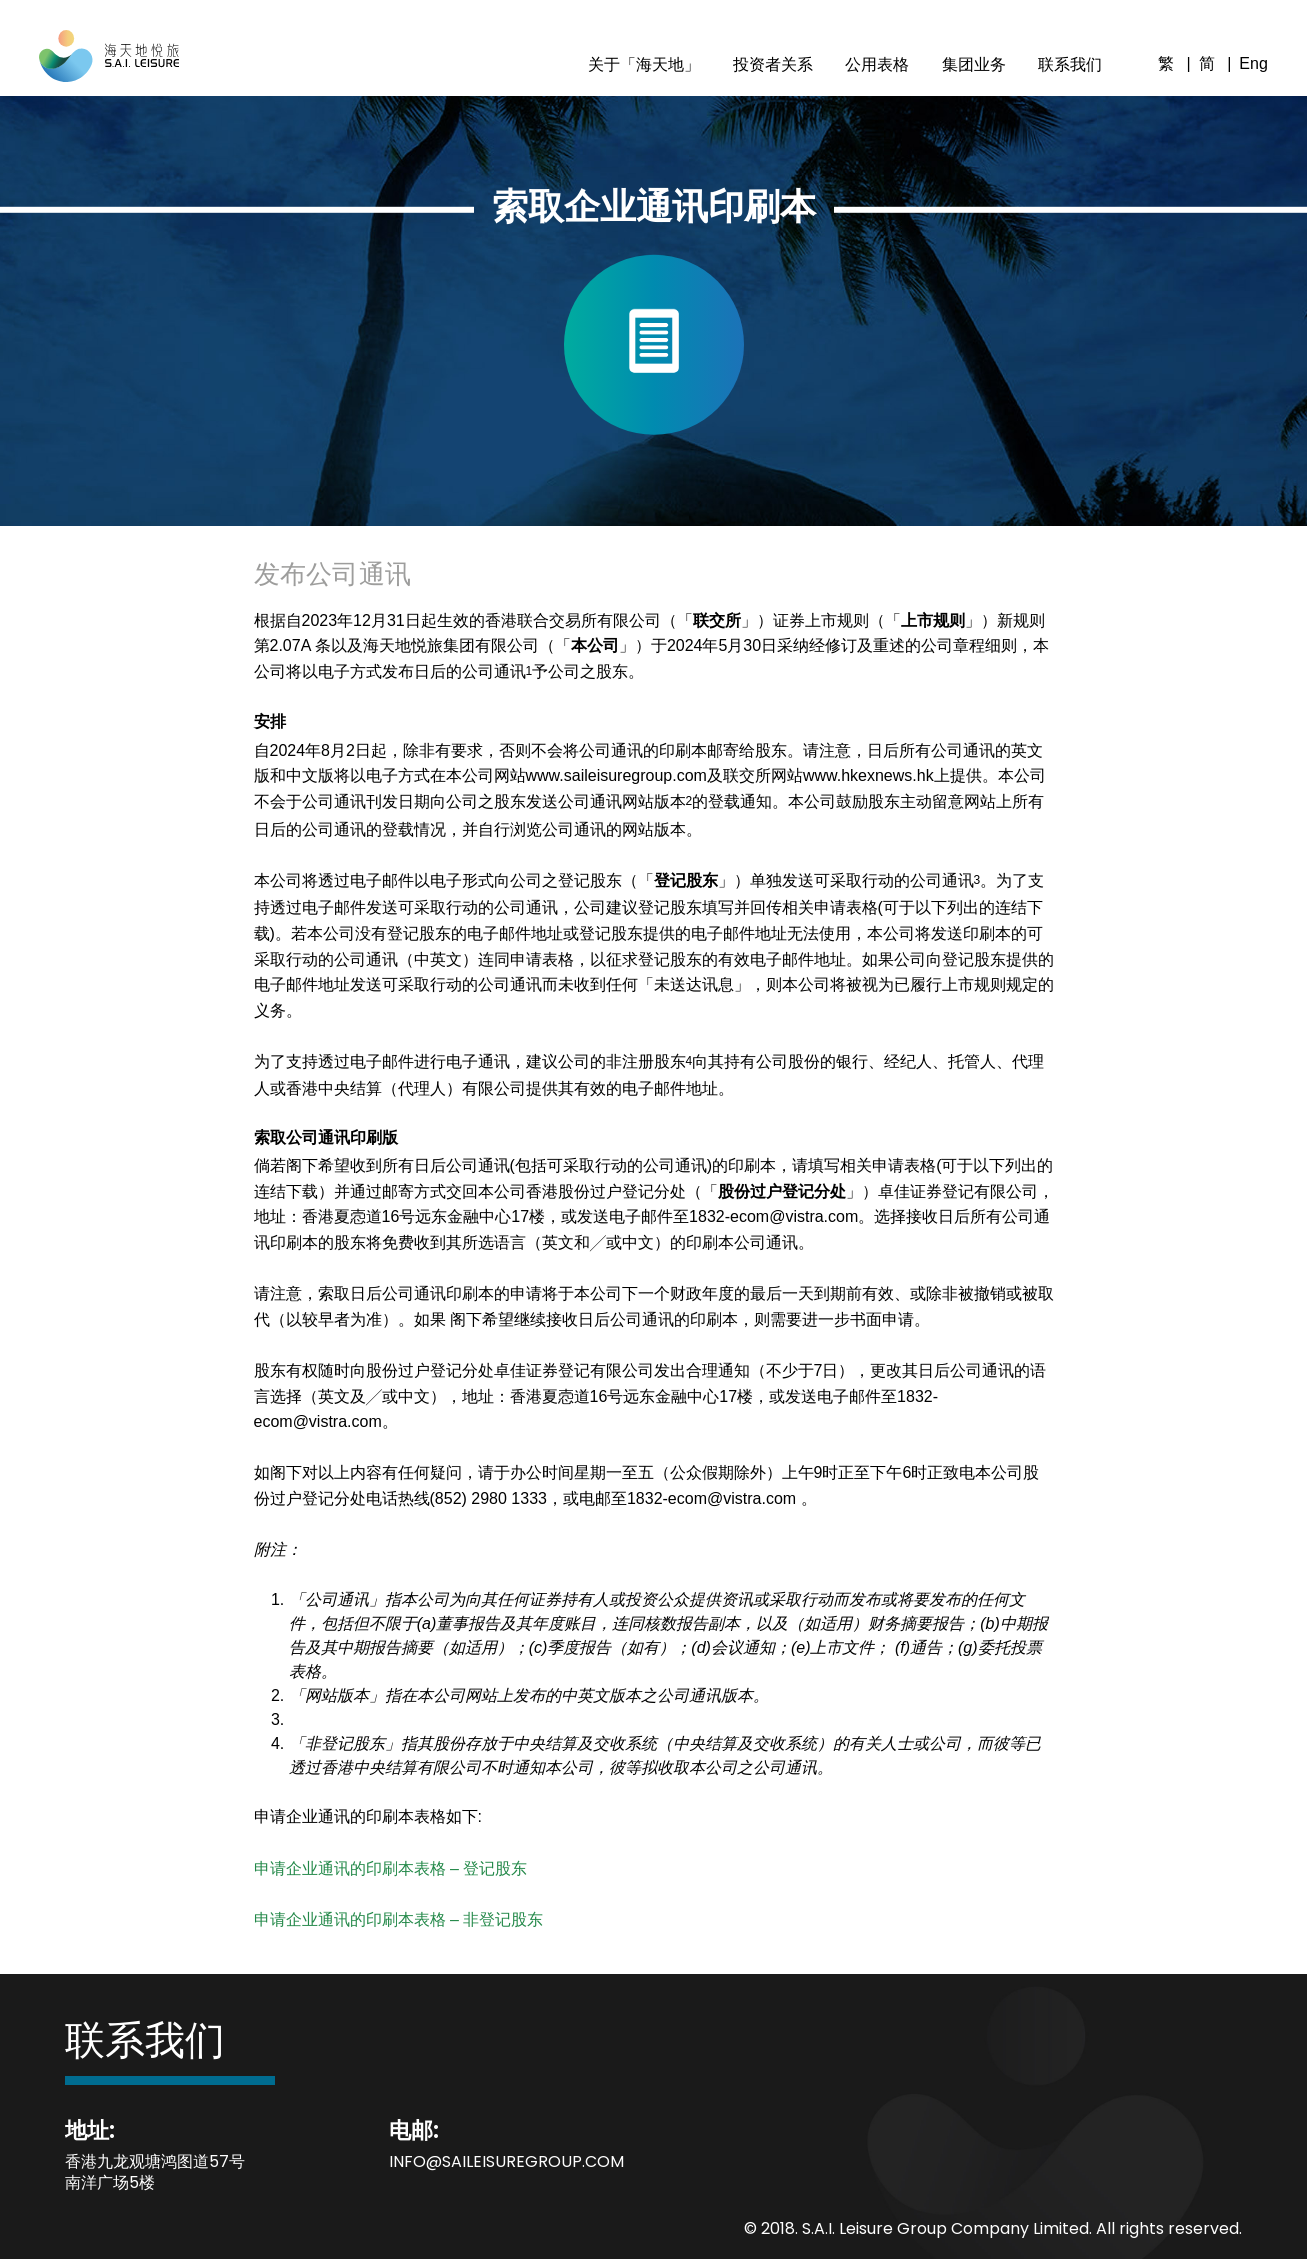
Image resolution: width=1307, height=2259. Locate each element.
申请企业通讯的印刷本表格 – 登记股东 (391, 1868)
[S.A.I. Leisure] (109, 70)
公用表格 (877, 64)
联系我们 (1070, 64)
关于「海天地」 (644, 64)
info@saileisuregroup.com (506, 2161)
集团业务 (974, 64)
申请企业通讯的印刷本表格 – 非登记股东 (399, 1919)
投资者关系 (773, 64)
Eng (1253, 63)
